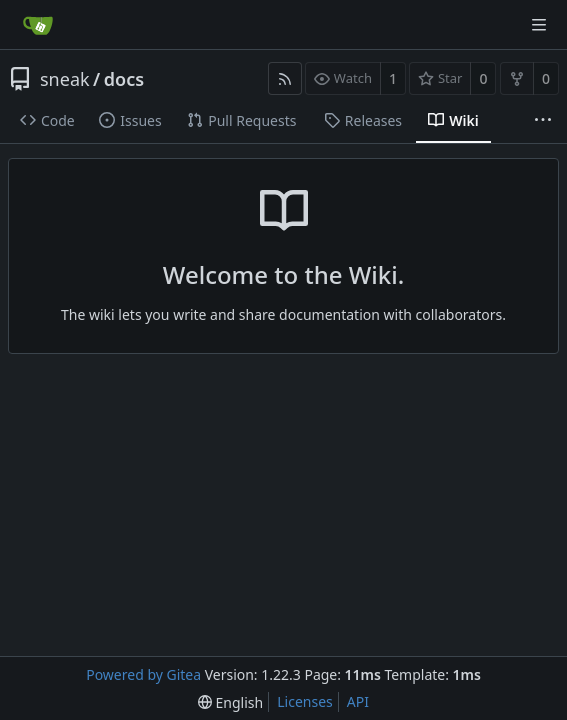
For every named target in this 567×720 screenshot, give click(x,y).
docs (124, 79)
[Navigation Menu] (539, 25)
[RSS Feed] (285, 78)
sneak (65, 79)
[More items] (543, 121)
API (358, 701)
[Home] (38, 25)
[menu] (230, 702)
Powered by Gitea (143, 674)
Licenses (305, 701)
